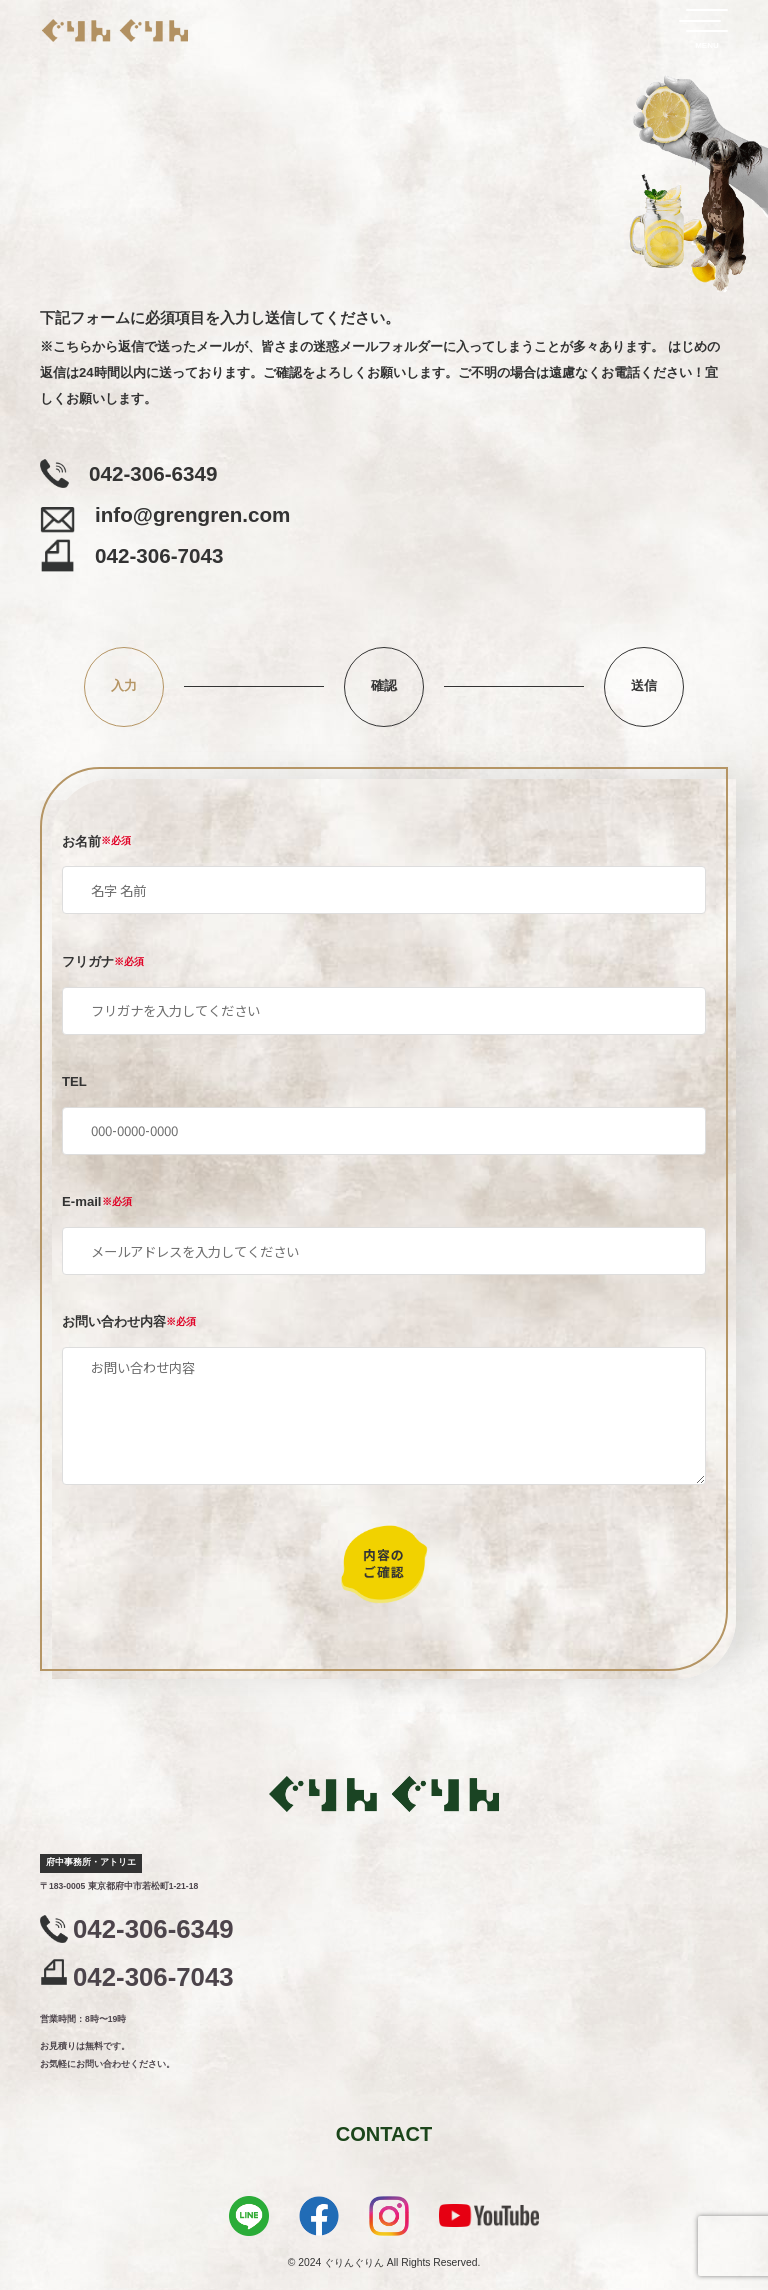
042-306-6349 (153, 1928)
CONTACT (384, 2134)
